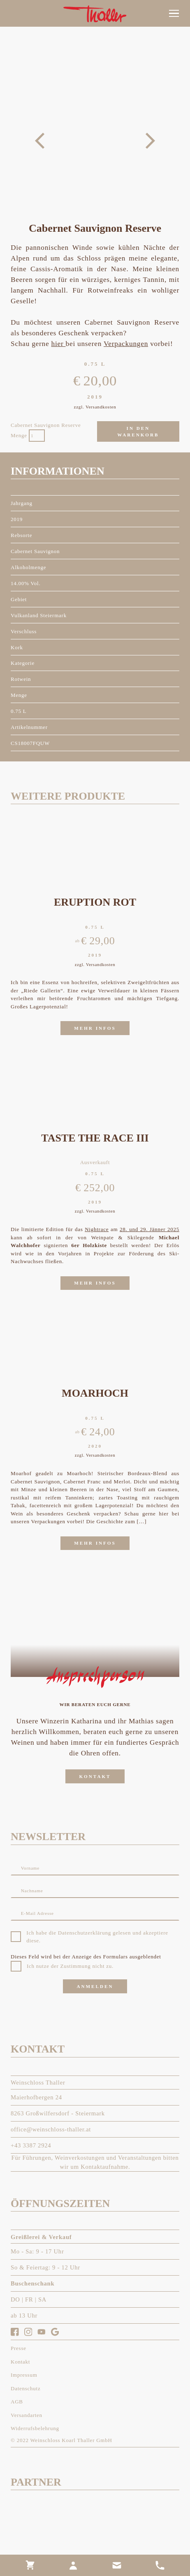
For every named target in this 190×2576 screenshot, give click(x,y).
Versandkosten (101, 406)
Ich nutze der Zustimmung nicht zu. (70, 1966)
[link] (30, 2565)
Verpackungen (126, 344)
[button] (174, 13)
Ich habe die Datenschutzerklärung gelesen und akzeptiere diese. (97, 1937)
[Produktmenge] (37, 435)
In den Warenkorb (138, 432)
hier (58, 344)
